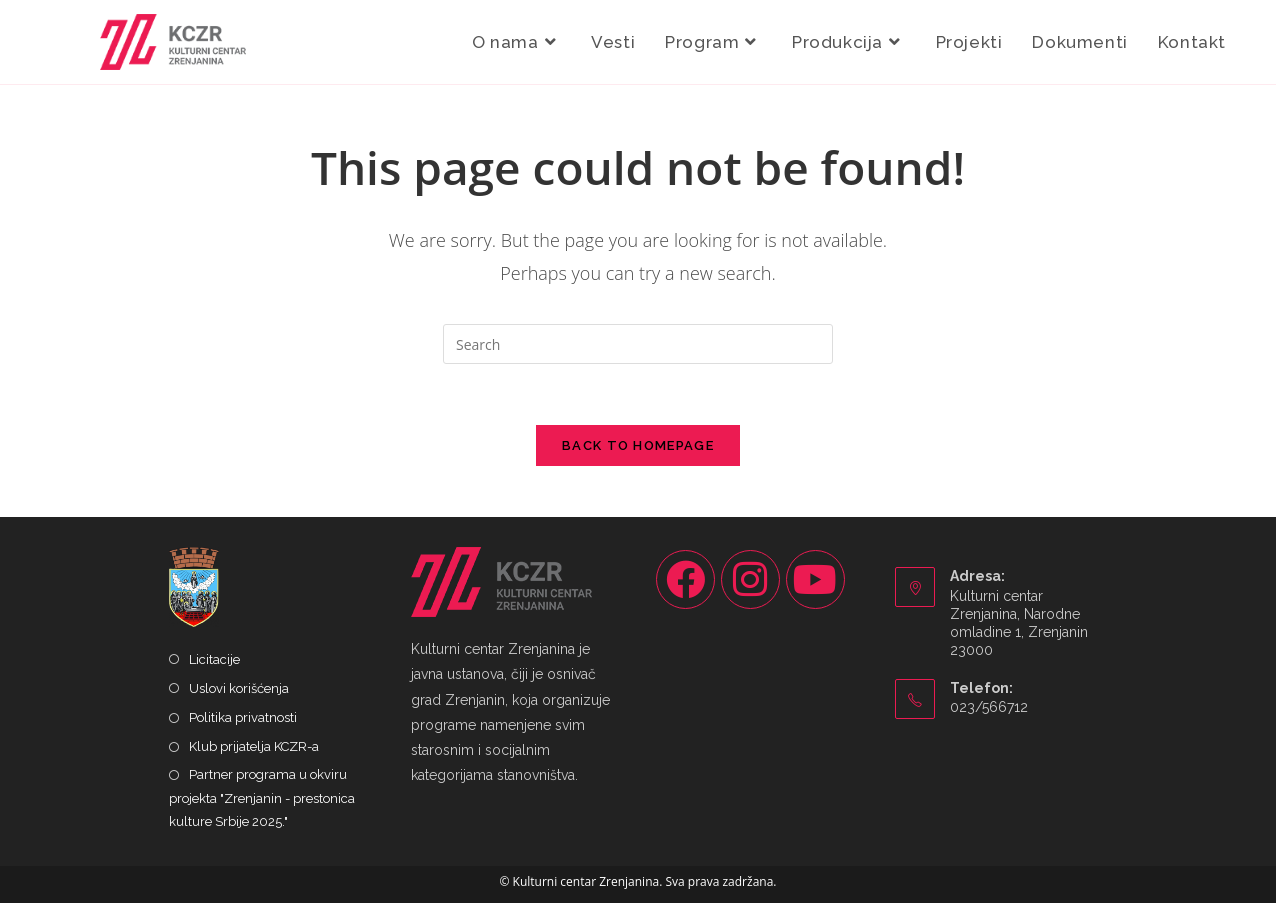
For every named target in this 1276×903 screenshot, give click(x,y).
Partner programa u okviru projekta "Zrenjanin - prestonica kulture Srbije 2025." (262, 798)
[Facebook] (685, 579)
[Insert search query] (638, 344)
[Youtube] (815, 579)
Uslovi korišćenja (239, 688)
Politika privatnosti (243, 717)
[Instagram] (750, 579)
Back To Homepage (638, 445)
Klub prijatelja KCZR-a (254, 746)
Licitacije (214, 659)
